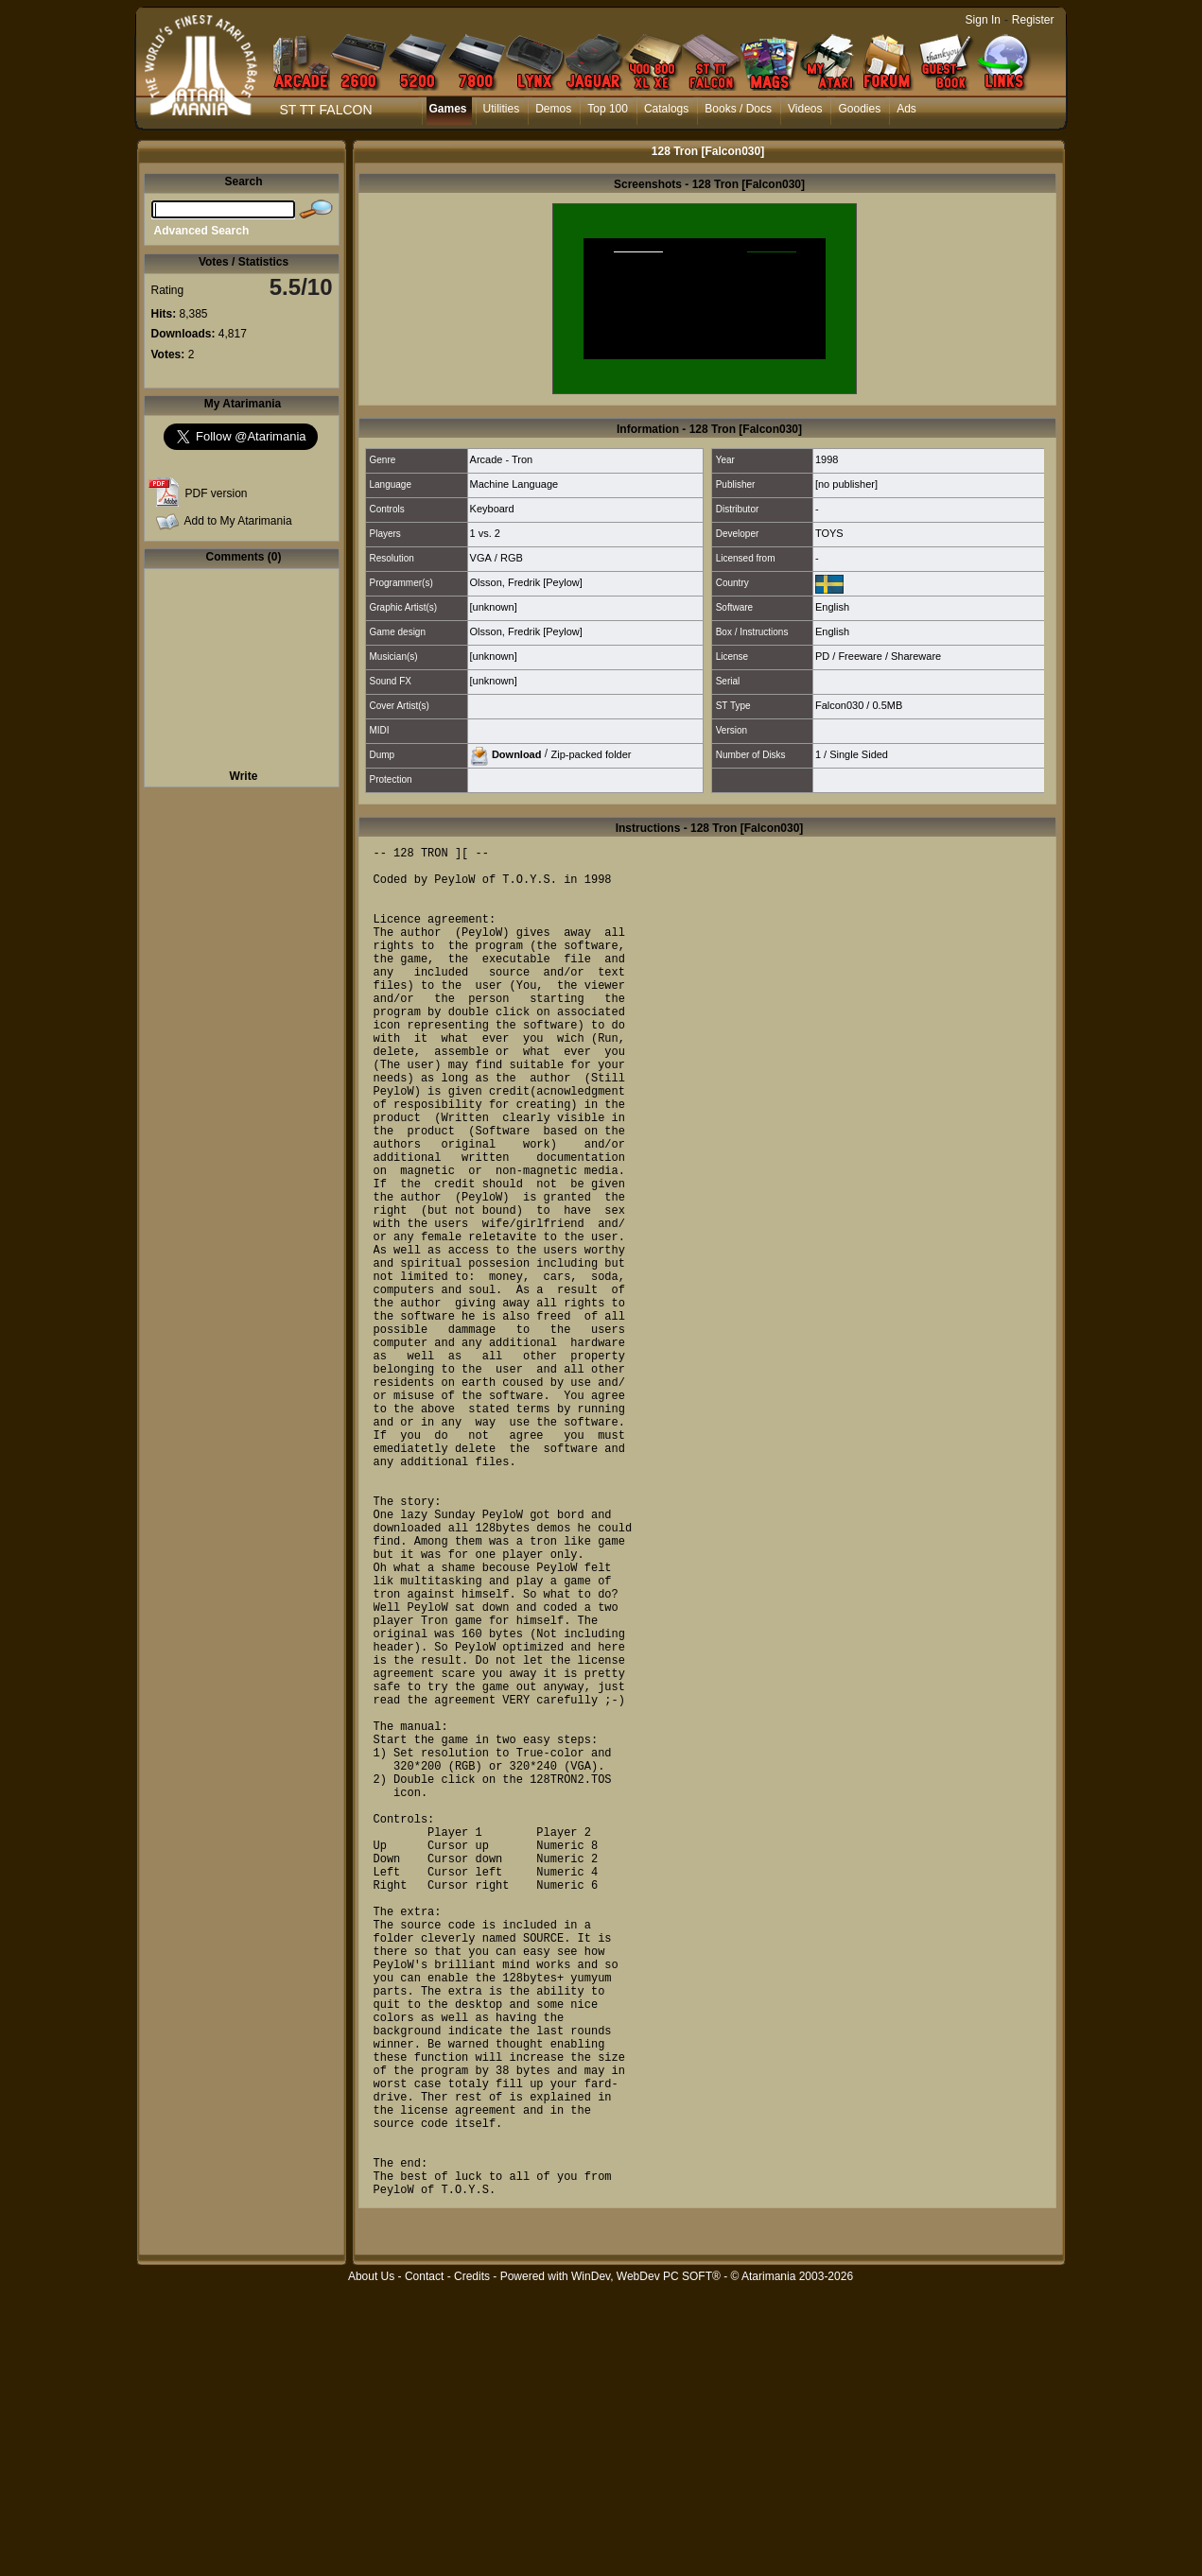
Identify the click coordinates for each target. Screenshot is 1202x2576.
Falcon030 (839, 705)
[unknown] (493, 607)
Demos (553, 108)
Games (448, 108)
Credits (472, 2565)
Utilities (501, 108)
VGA (481, 557)
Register (1033, 19)
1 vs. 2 (485, 533)
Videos (805, 108)
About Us (371, 2565)
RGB (511, 557)
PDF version (216, 493)
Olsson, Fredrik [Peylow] (526, 582)
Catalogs (666, 108)
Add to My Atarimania (238, 520)
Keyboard (492, 508)
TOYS (829, 533)
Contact (424, 2565)
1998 (826, 459)
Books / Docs (738, 108)
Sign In (983, 19)
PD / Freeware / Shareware (878, 656)
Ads (906, 108)
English (832, 607)
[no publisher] (846, 484)
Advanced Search (202, 230)
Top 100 (607, 108)
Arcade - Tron (501, 459)
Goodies (859, 108)
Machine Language (514, 484)
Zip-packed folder (590, 753)
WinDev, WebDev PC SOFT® (646, 2565)
